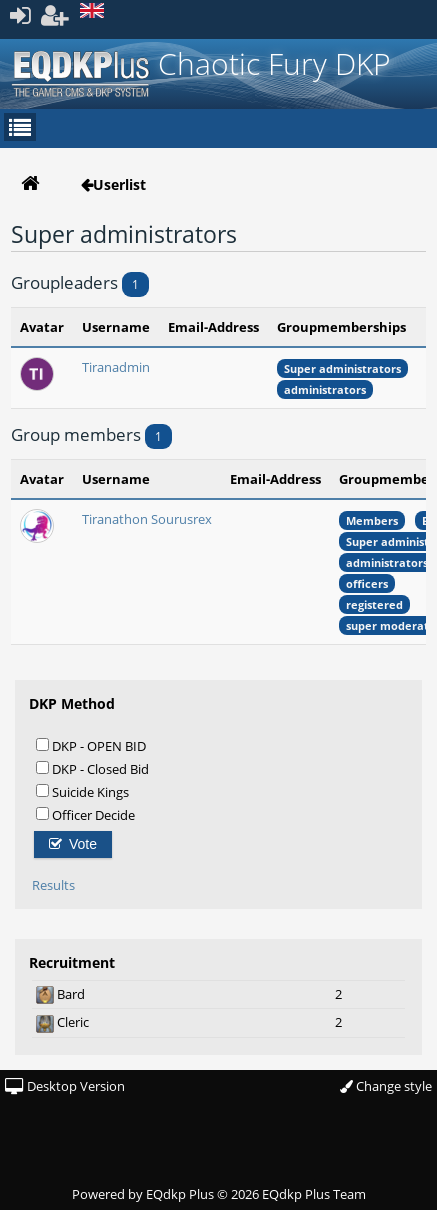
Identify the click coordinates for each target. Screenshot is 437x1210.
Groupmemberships (341, 327)
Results (53, 885)
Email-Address (213, 327)
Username (116, 327)
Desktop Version (65, 1086)
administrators (325, 389)
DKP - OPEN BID (91, 745)
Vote (73, 844)
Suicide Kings (82, 791)
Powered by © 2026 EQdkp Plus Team (219, 1194)
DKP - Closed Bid (92, 768)
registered (374, 604)
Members (372, 520)
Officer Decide (85, 814)
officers (367, 583)
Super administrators (342, 368)
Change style (386, 1086)
